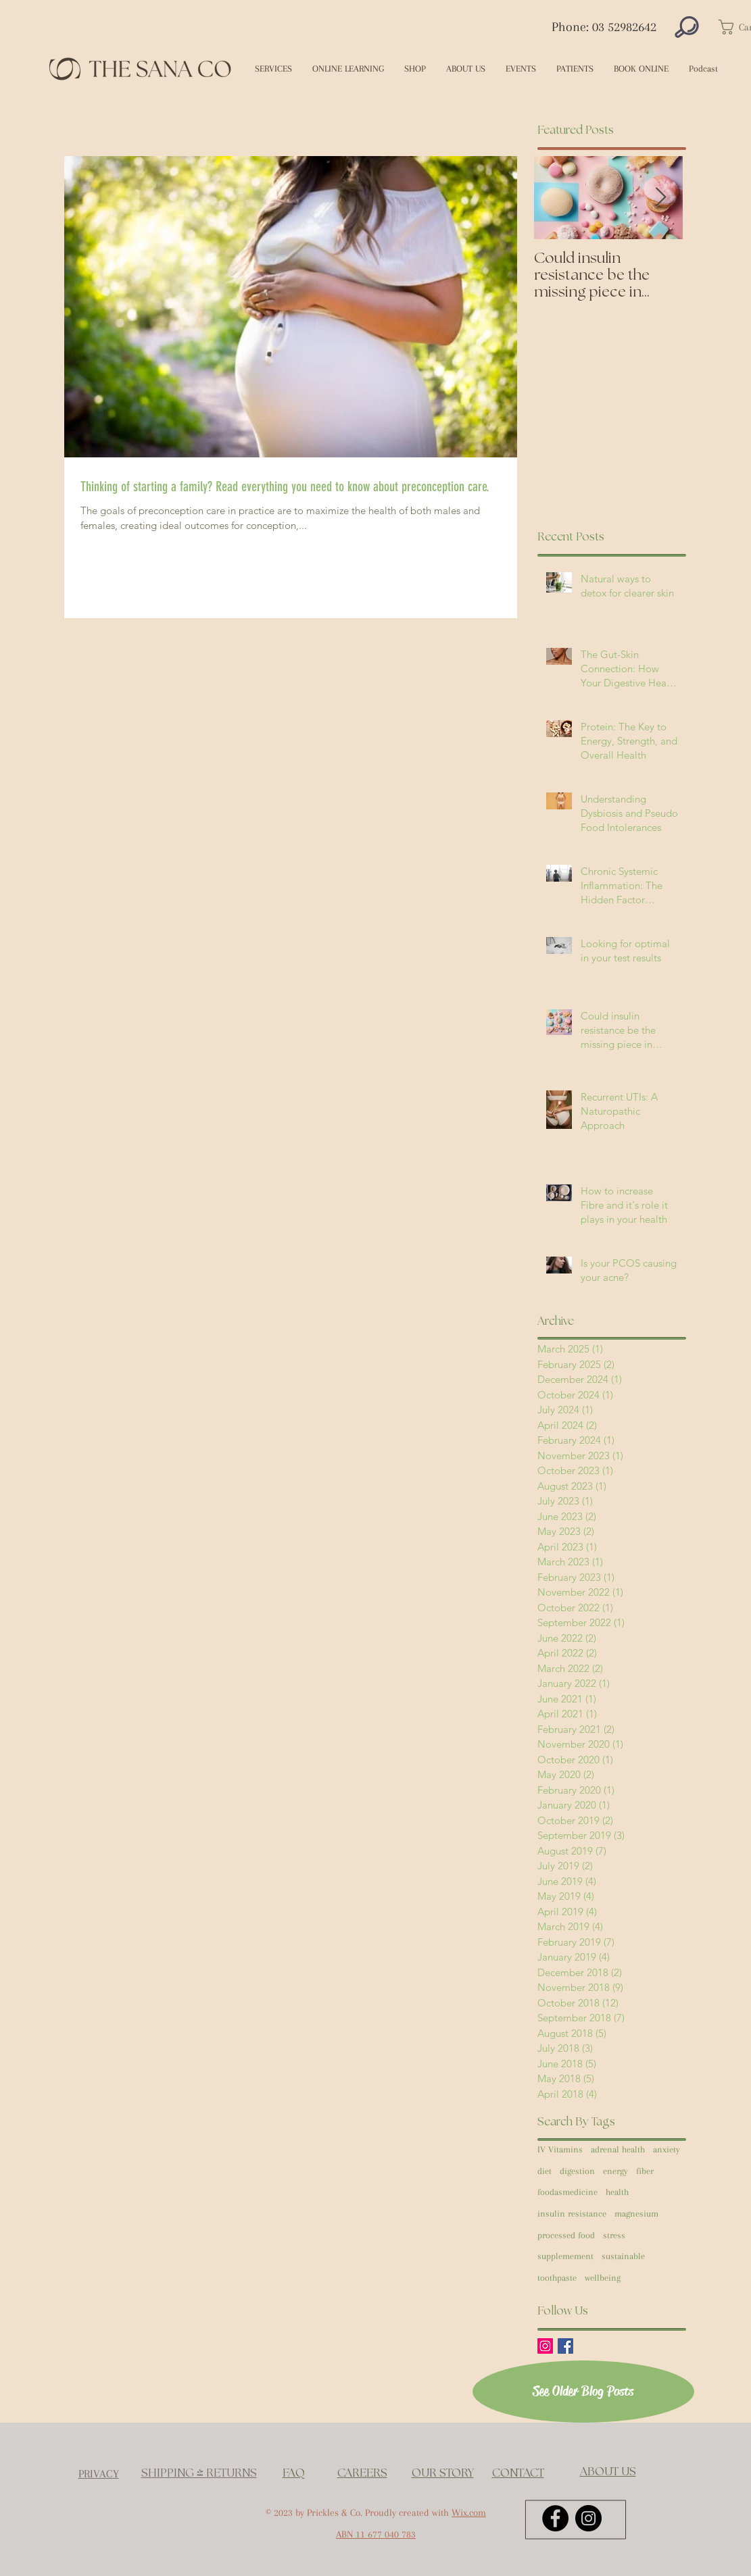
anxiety (666, 2149)
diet (544, 2171)
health (617, 2192)
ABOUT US (608, 2472)
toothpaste (557, 2278)
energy (615, 2171)
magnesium (636, 2213)
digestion (577, 2171)
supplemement (565, 2256)
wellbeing (603, 2278)
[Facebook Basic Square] (565, 2346)
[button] (273, 69)
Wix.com (469, 2512)
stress (614, 2235)
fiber (645, 2171)
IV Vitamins (560, 2149)
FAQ (294, 2473)
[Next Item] (661, 197)
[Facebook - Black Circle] (555, 2518)
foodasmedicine (567, 2192)
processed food (566, 2235)
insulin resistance (571, 2213)
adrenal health (618, 2149)
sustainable (623, 2256)
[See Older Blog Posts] (583, 2391)
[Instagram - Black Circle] (588, 2518)
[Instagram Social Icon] (545, 2346)
